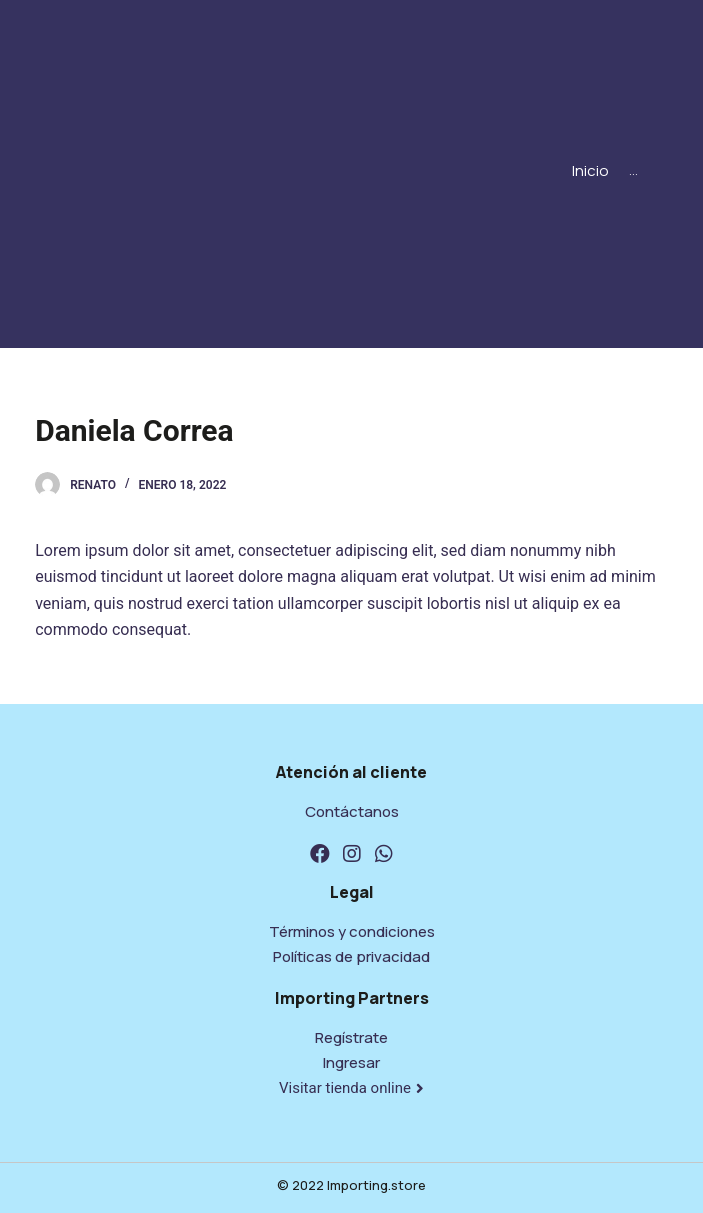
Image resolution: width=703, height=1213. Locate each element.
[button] (351, 1089)
